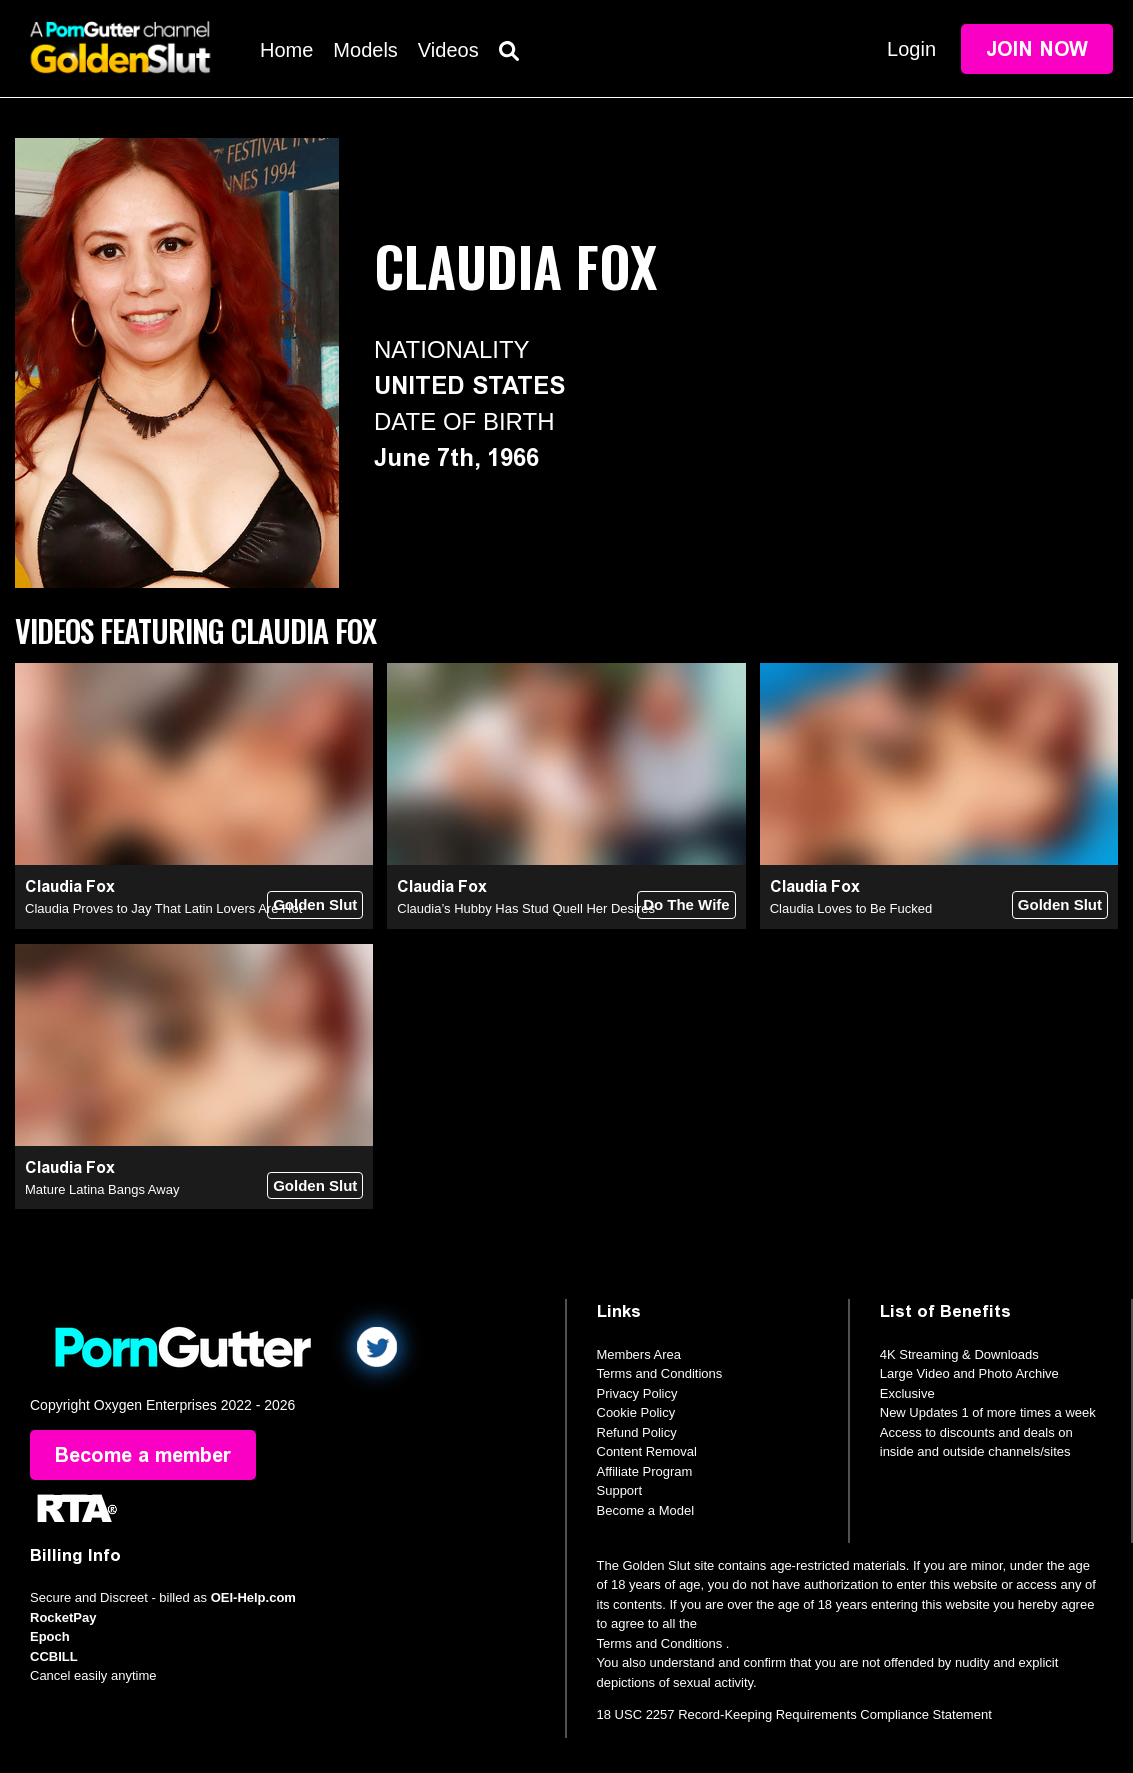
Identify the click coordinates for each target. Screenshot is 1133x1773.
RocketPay (63, 1617)
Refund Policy (637, 1432)
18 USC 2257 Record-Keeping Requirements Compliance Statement (794, 1714)
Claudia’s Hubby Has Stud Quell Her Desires (526, 908)
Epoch (50, 1636)
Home (286, 50)
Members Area (639, 1354)
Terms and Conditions (660, 1373)
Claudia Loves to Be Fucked (851, 908)
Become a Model (646, 1510)
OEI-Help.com (253, 1597)
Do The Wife (686, 904)
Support (620, 1490)
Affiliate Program (645, 1471)
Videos (448, 50)
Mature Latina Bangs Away (102, 1189)
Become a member (143, 1455)
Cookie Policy (636, 1412)
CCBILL (54, 1656)
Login (911, 49)
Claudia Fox (70, 886)
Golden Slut (315, 904)
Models (365, 50)
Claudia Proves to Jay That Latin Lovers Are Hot (163, 908)
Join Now (1037, 49)
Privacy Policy (637, 1393)
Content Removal (647, 1451)
